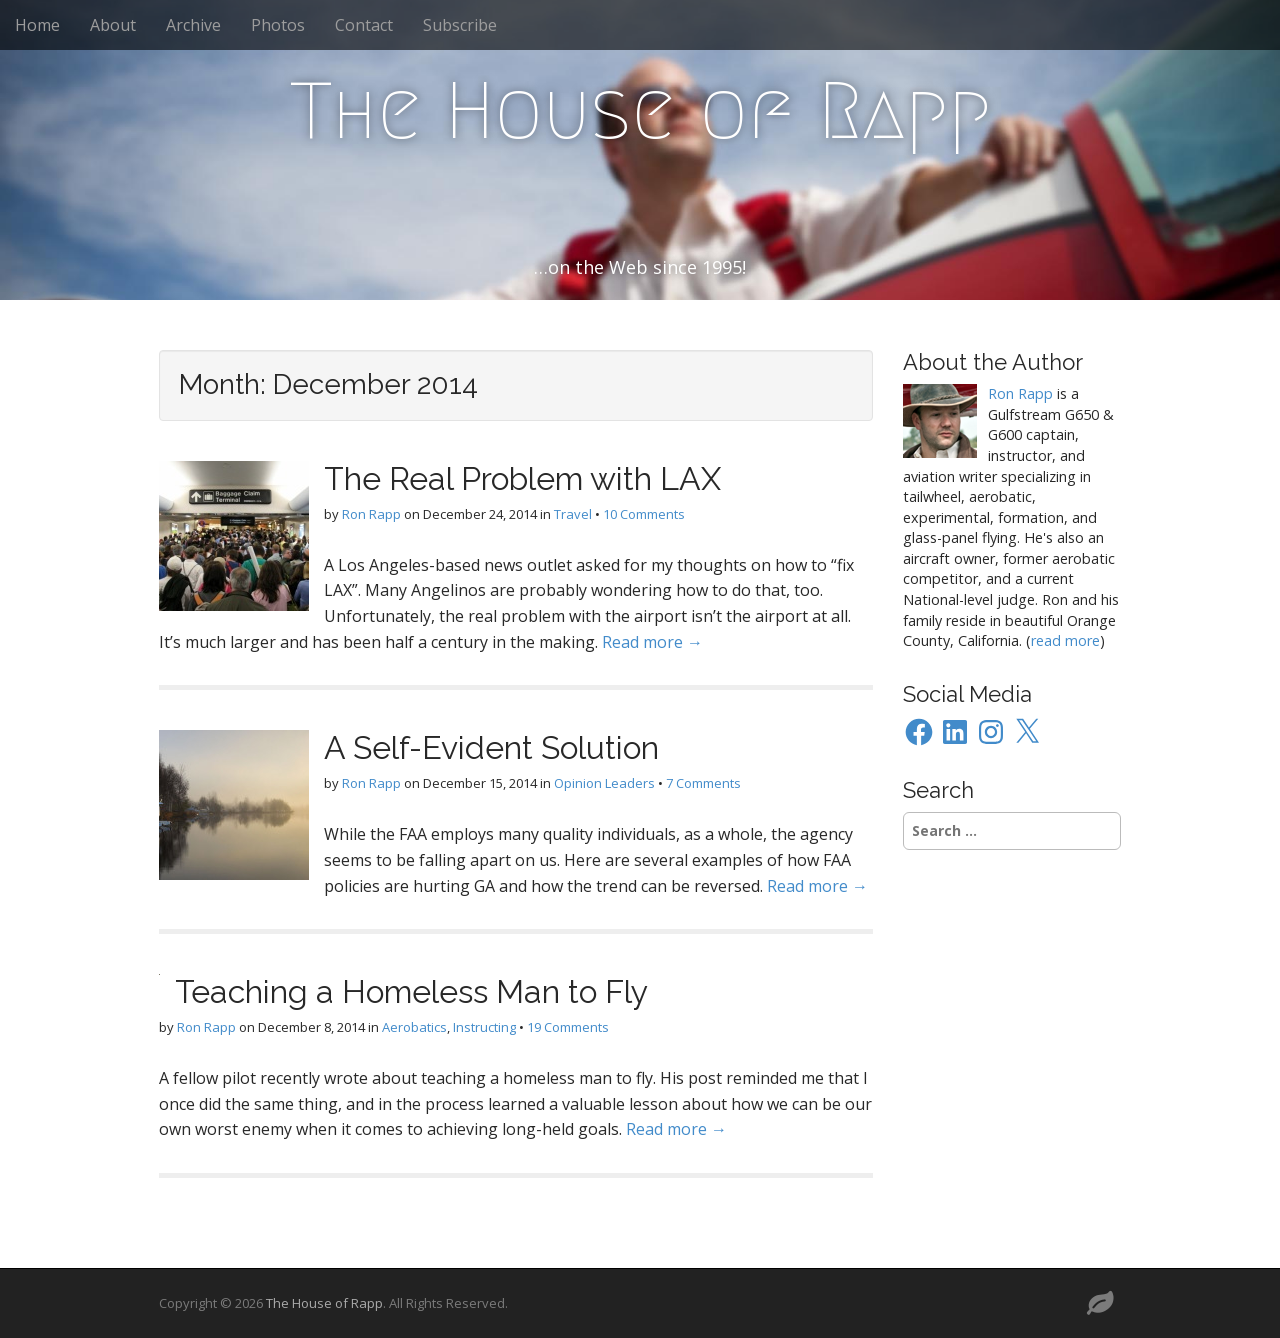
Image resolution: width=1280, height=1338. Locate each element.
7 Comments (703, 783)
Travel (573, 514)
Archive (193, 25)
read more (1065, 640)
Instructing (484, 1027)
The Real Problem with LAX (522, 478)
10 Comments (644, 514)
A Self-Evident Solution (491, 747)
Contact (364, 25)
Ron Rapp (371, 514)
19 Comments (568, 1027)
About (113, 25)
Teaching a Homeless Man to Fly (411, 991)
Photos (278, 25)
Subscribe (460, 25)
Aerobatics (414, 1027)
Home (37, 25)
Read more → (652, 642)
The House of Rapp (640, 111)
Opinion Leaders (604, 783)
